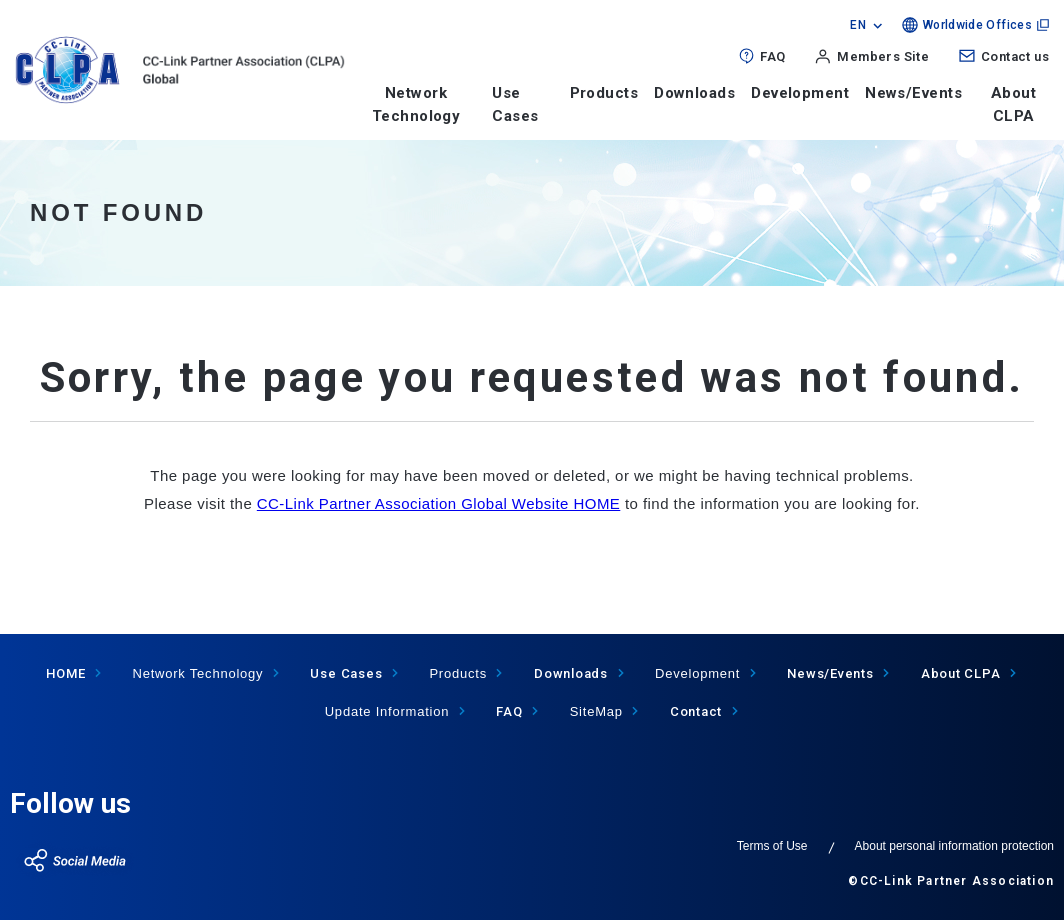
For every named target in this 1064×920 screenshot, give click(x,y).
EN (858, 25)
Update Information (387, 711)
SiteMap (596, 711)
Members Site (883, 56)
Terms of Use (772, 846)
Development (800, 93)
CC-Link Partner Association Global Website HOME (439, 503)
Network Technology (416, 104)
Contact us (1015, 56)
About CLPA (1013, 104)
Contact (696, 711)
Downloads (694, 93)
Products (604, 93)
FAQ (772, 56)
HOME (65, 673)
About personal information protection (954, 846)
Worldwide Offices (977, 25)
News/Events (913, 93)
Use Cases (346, 673)
